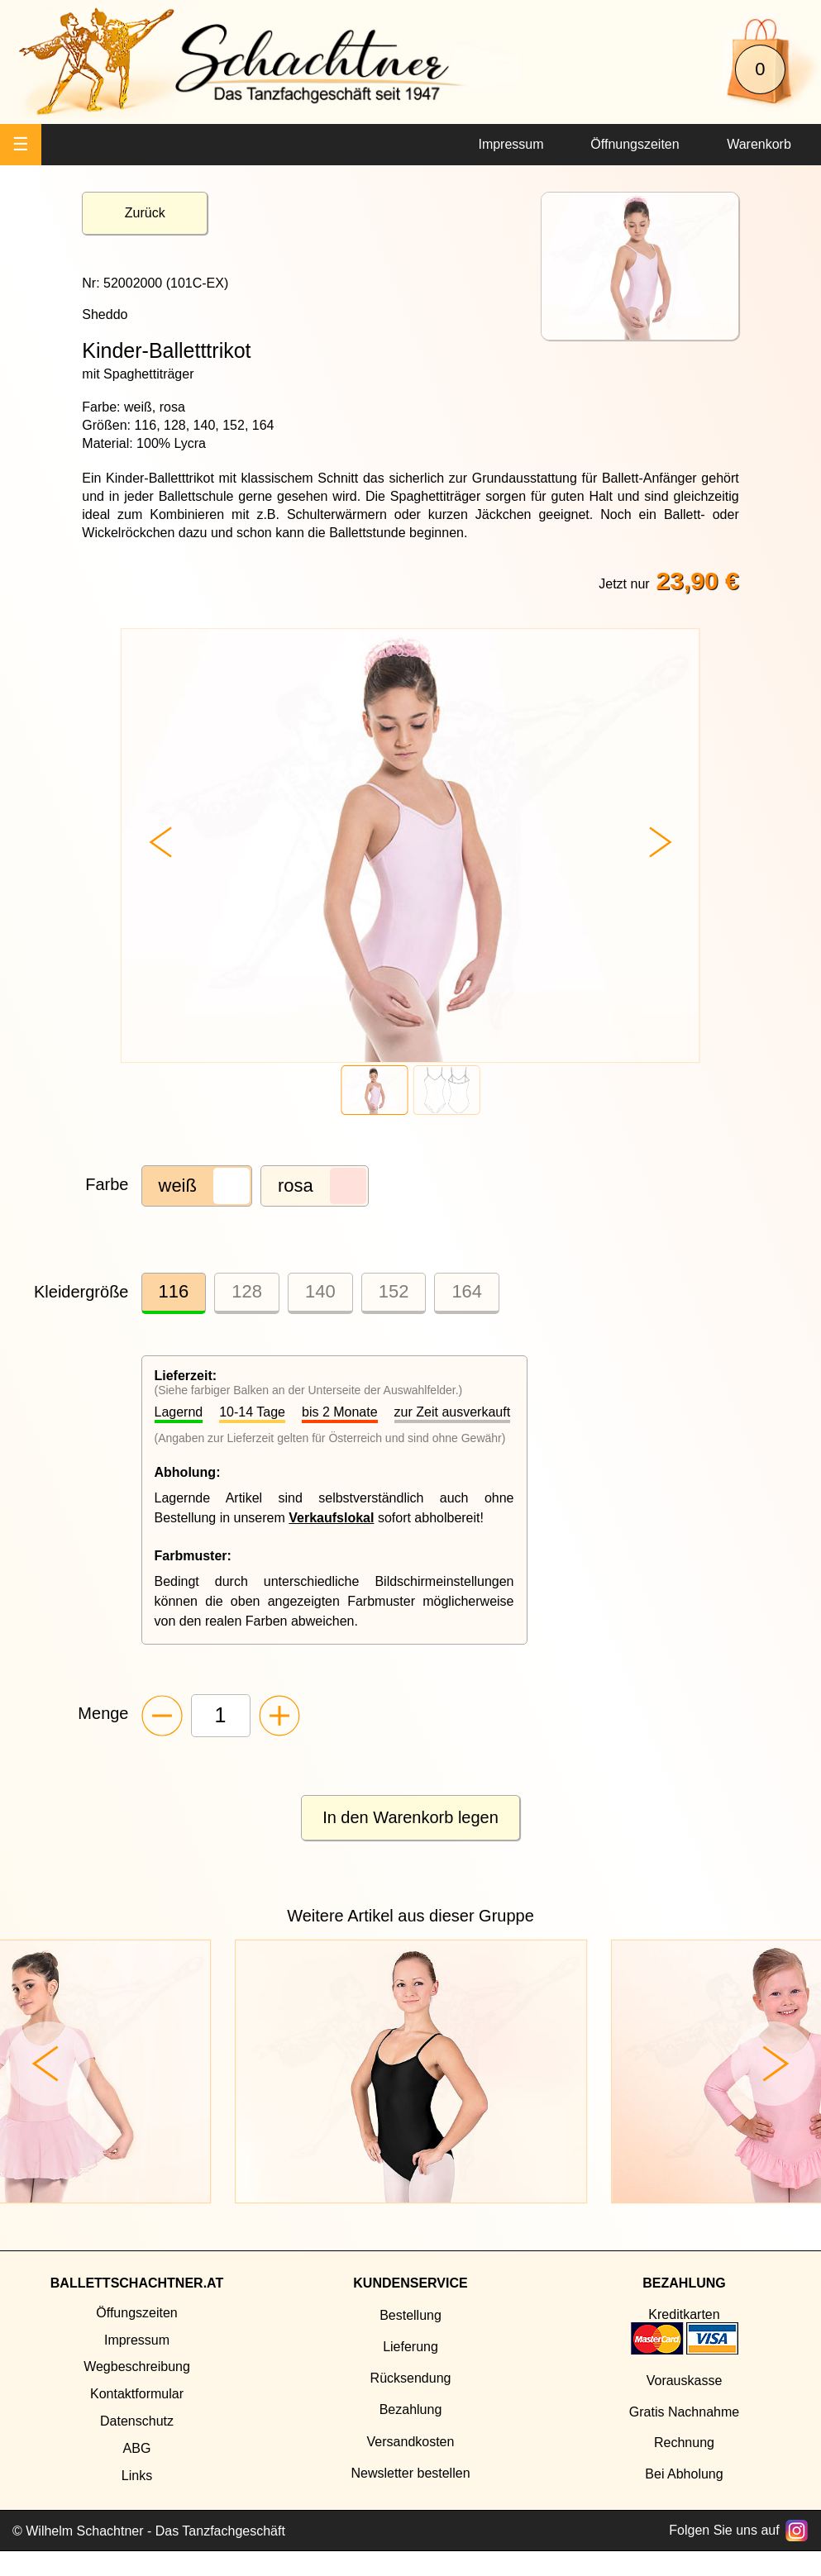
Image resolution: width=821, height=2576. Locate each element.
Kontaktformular (137, 2394)
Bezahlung (410, 2409)
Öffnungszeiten (634, 144)
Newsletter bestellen (410, 2473)
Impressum (510, 144)
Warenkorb (759, 144)
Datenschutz (137, 2421)
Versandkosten (411, 2442)
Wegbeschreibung (137, 2366)
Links (137, 2476)
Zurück (145, 213)
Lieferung (410, 2347)
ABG (137, 2448)
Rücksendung (410, 2378)
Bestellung (410, 2315)
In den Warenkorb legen (410, 1817)
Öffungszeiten (136, 2313)
